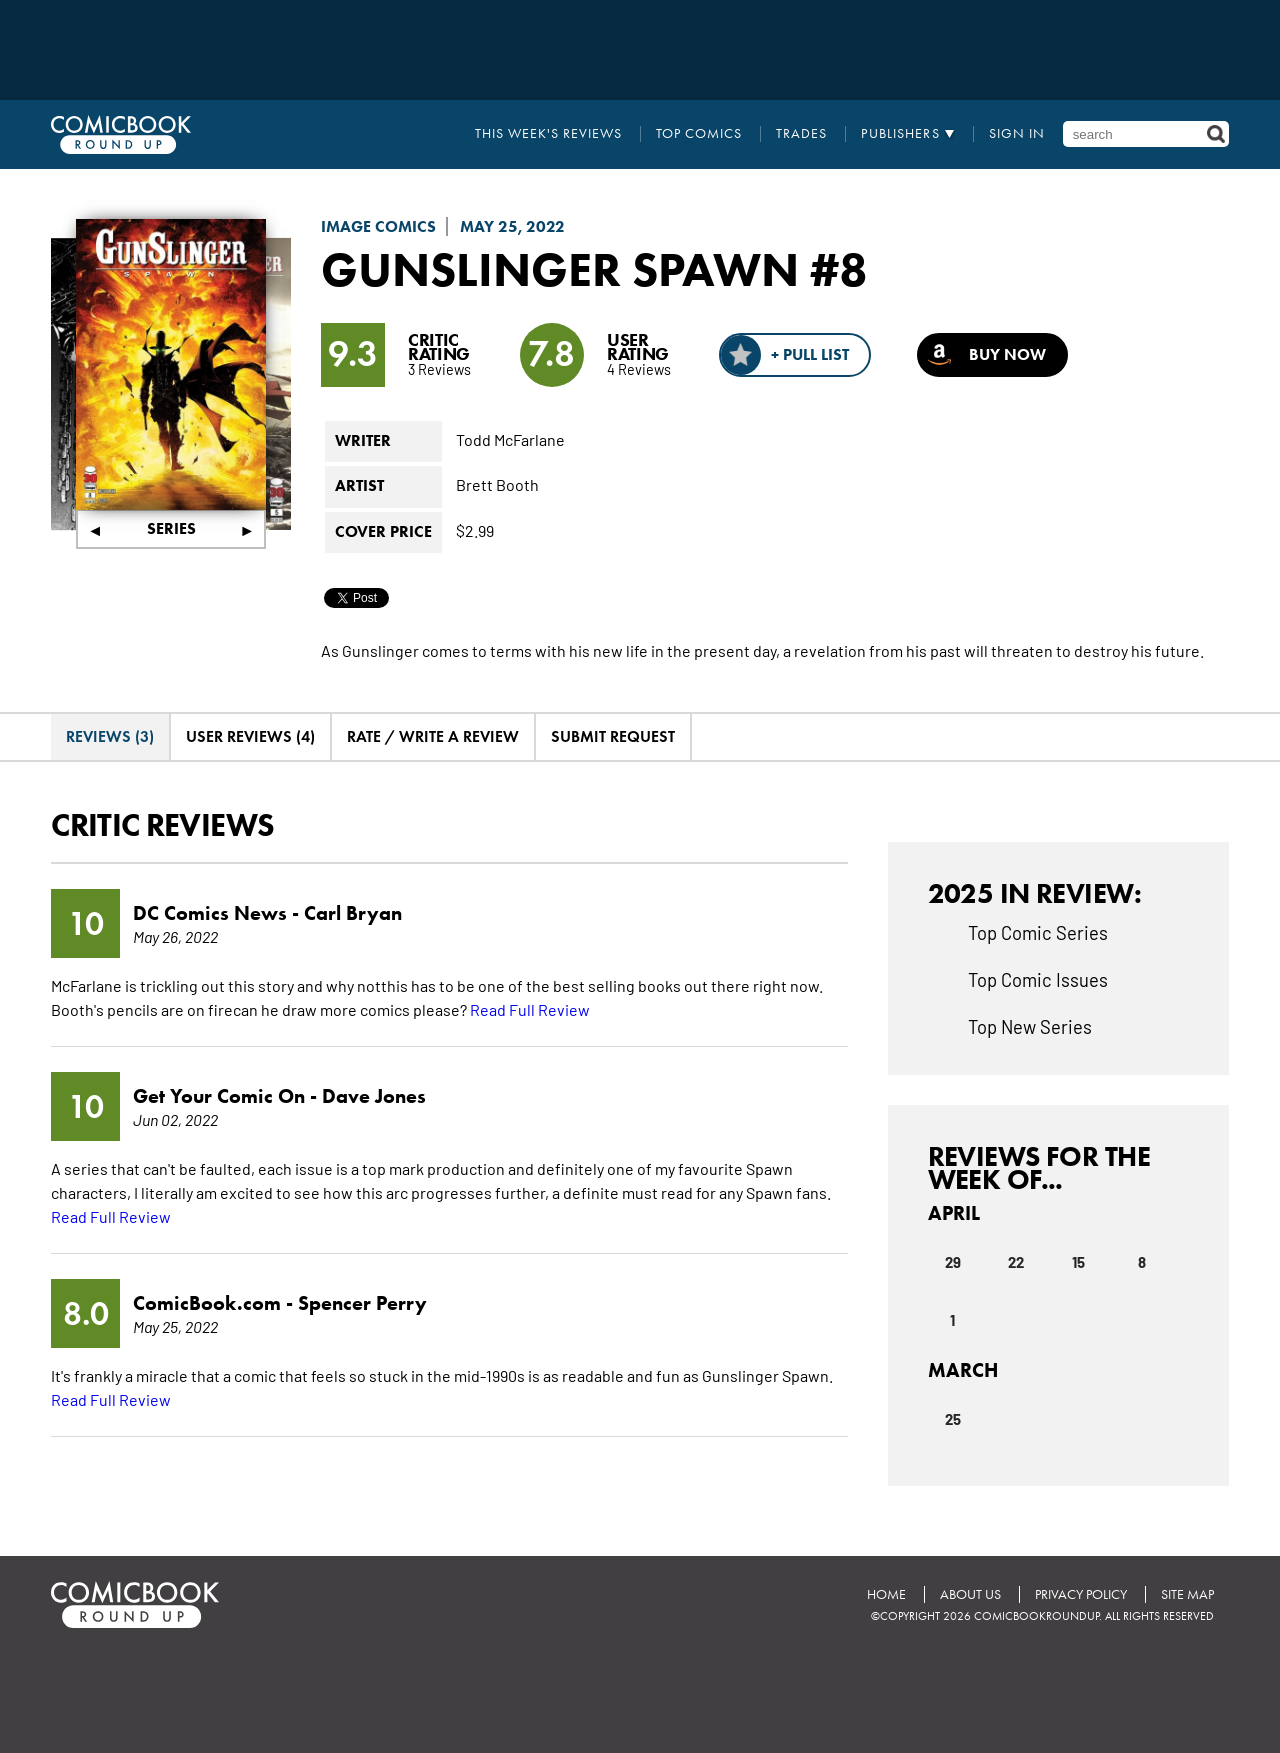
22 (1016, 1261)
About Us (970, 1594)
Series (171, 528)
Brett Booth (497, 484)
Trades (801, 134)
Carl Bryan (353, 913)
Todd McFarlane (510, 439)
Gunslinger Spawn (560, 269)
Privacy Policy (1081, 1594)
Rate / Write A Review (433, 736)
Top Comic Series (1038, 932)
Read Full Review (530, 1009)
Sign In (1017, 134)
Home (886, 1594)
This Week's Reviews (548, 134)
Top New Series (1030, 1026)
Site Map (1187, 1594)
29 (953, 1261)
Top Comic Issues (1038, 979)
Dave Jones (374, 1096)
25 (953, 1418)
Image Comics (378, 226)
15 (1078, 1261)
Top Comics (699, 134)
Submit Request (613, 736)
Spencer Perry (362, 1303)
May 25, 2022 (512, 226)
